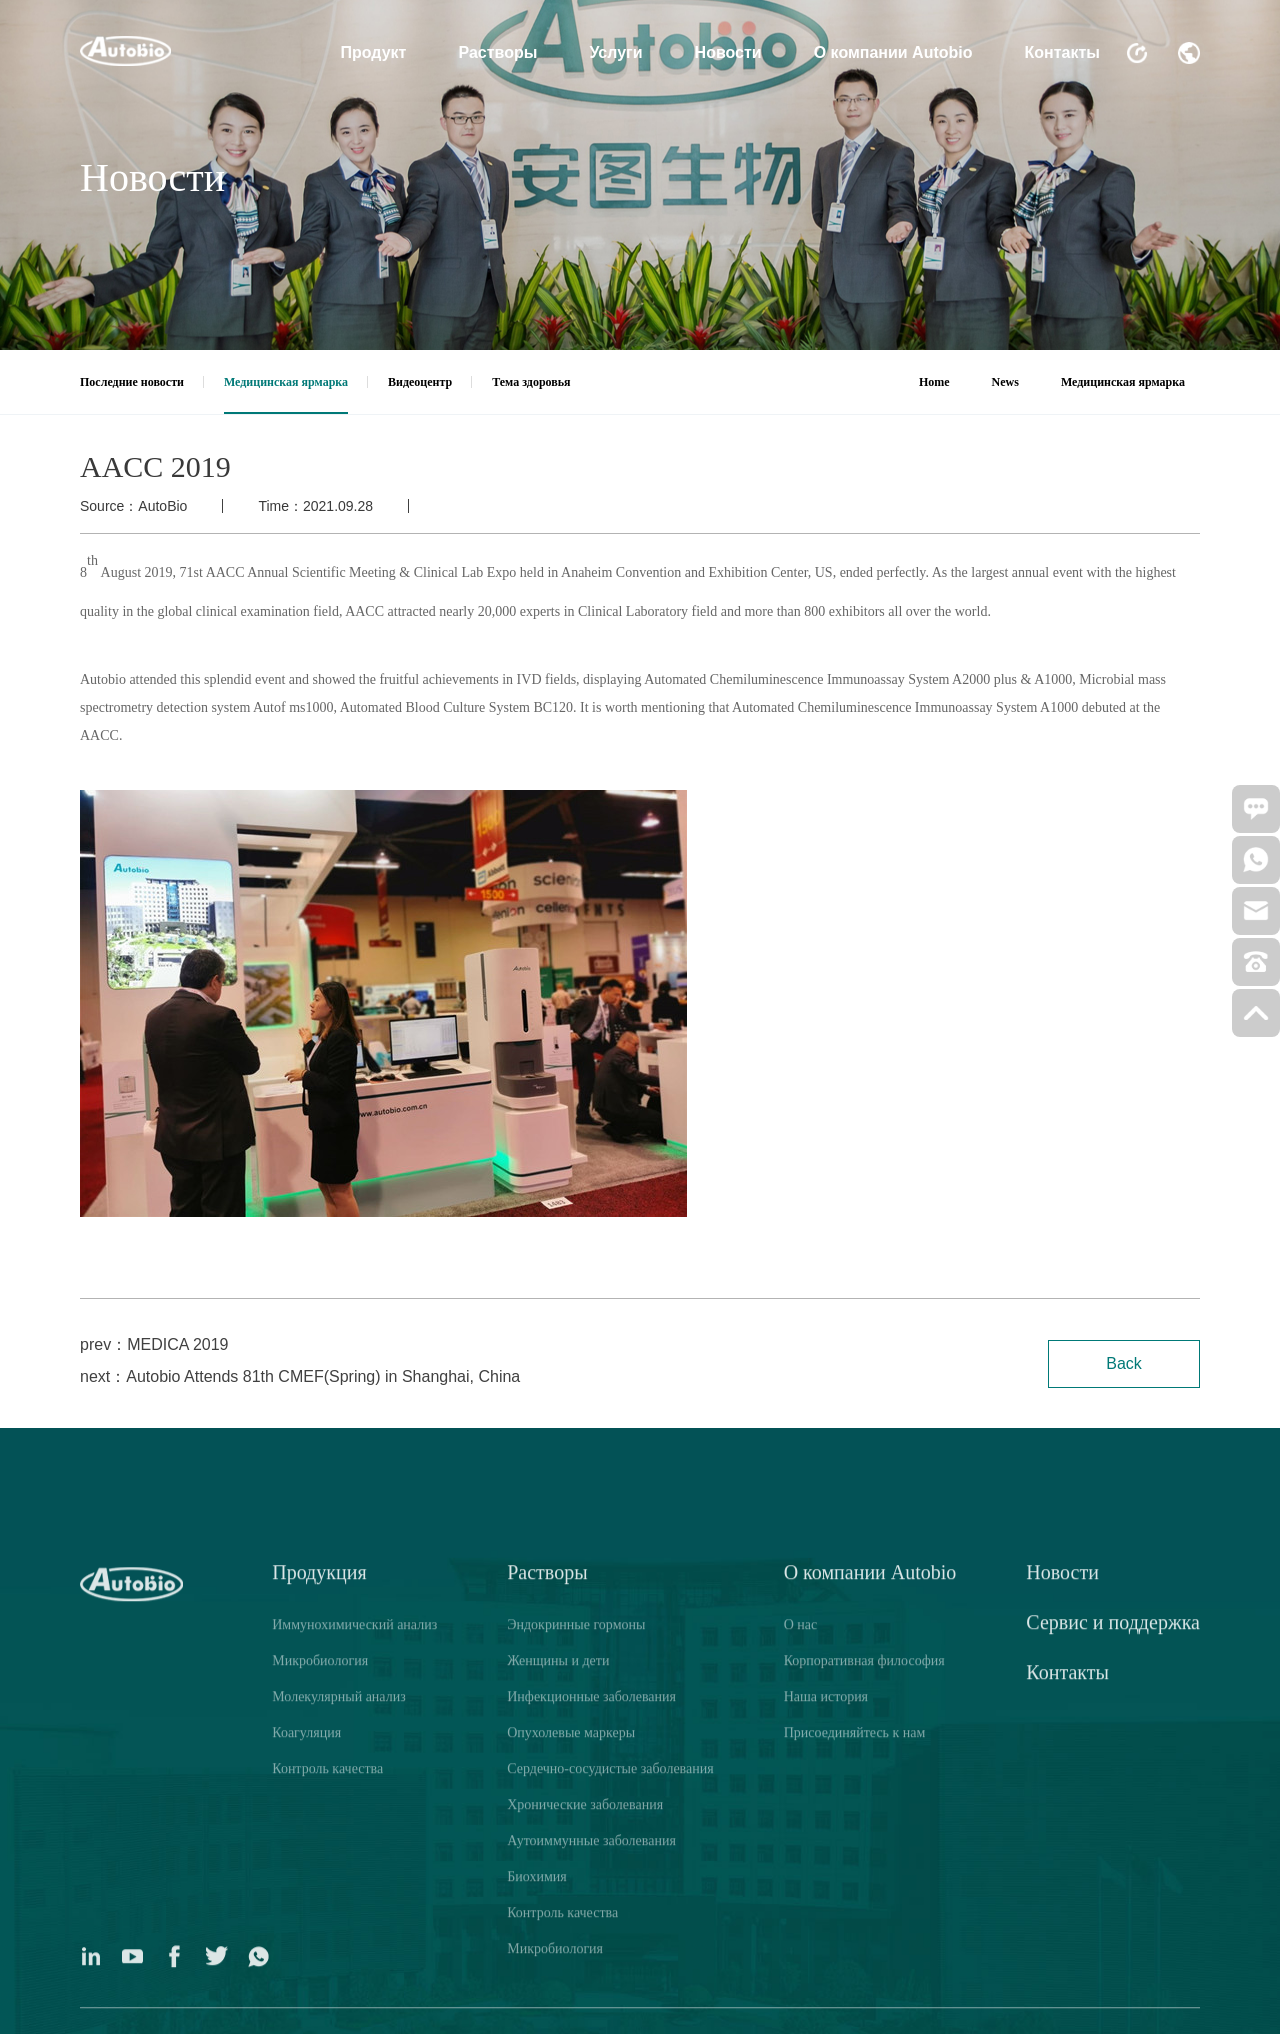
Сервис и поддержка (1113, 1965)
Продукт (374, 52)
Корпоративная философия (864, 2003)
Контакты (1062, 52)
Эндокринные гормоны (576, 1967)
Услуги (615, 52)
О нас (801, 1967)
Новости (728, 52)
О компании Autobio (893, 52)
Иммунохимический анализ (354, 1967)
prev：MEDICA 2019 (154, 1344)
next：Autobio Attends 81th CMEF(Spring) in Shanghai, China (300, 1376)
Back (1124, 1363)
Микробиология (320, 2003)
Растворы (497, 52)
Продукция (319, 1915)
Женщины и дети (558, 2003)
